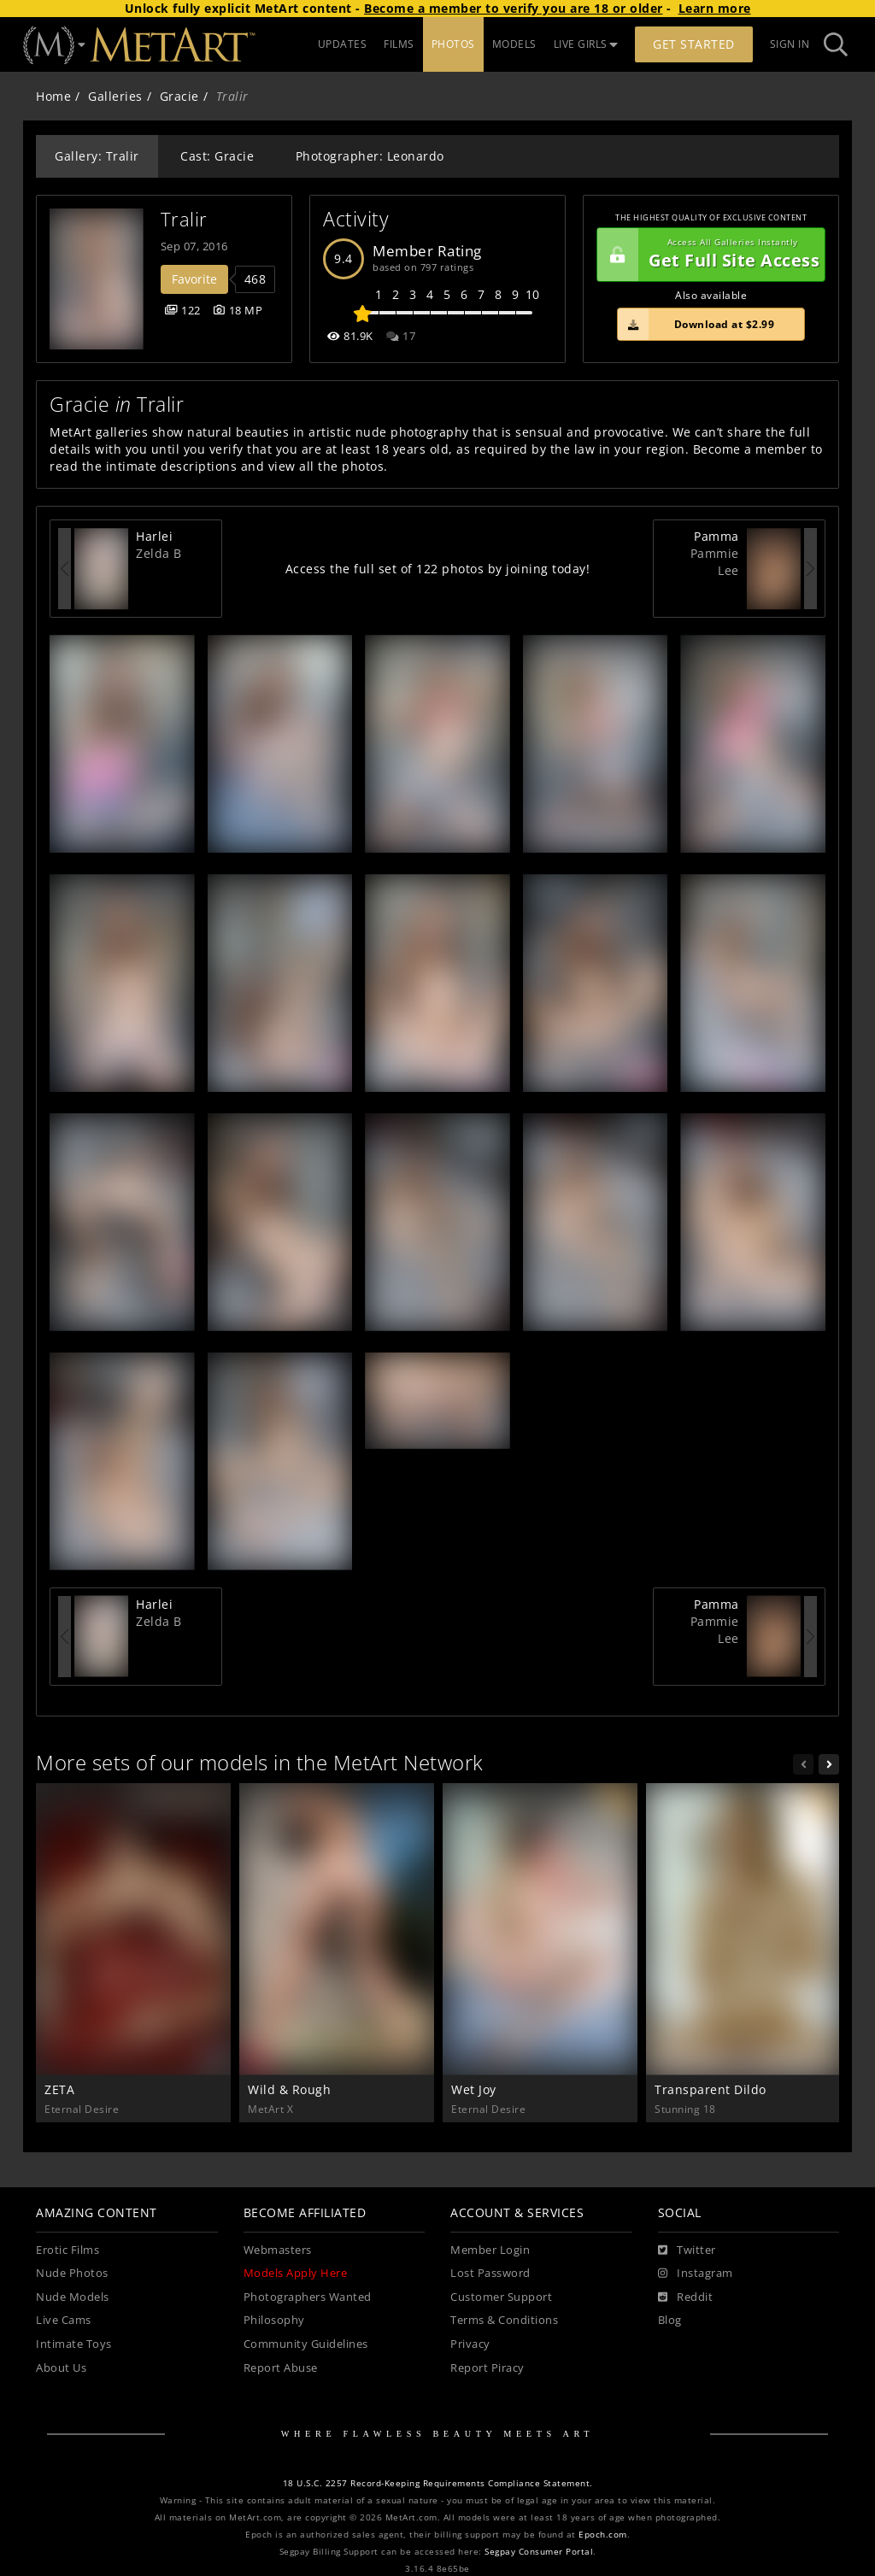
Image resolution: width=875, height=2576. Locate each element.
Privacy (470, 2344)
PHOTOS (453, 44)
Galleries (115, 96)
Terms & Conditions (504, 2320)
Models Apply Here (296, 2273)
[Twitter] (687, 2250)
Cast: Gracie (217, 156)
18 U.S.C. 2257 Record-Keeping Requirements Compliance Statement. (438, 2483)
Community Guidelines (306, 2344)
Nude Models (72, 2297)
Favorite (194, 279)
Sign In (790, 44)
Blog (670, 2320)
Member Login (490, 2250)
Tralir (184, 219)
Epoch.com (602, 2534)
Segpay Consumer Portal (538, 2551)
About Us (61, 2368)
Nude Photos (72, 2273)
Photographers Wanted (308, 2297)
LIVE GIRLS (586, 44)
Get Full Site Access (708, 254)
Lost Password (490, 2273)
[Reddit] (686, 2297)
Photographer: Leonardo (370, 156)
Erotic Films (67, 2250)
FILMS (399, 44)
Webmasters (278, 2250)
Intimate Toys (74, 2344)
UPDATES (342, 44)
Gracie (179, 96)
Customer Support (501, 2297)
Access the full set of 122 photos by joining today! (437, 568)
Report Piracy (487, 2368)
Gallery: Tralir (97, 156)
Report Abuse (281, 2368)
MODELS (514, 44)
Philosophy (274, 2320)
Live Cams (63, 2320)
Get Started (694, 44)
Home (53, 96)
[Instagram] (695, 2273)
